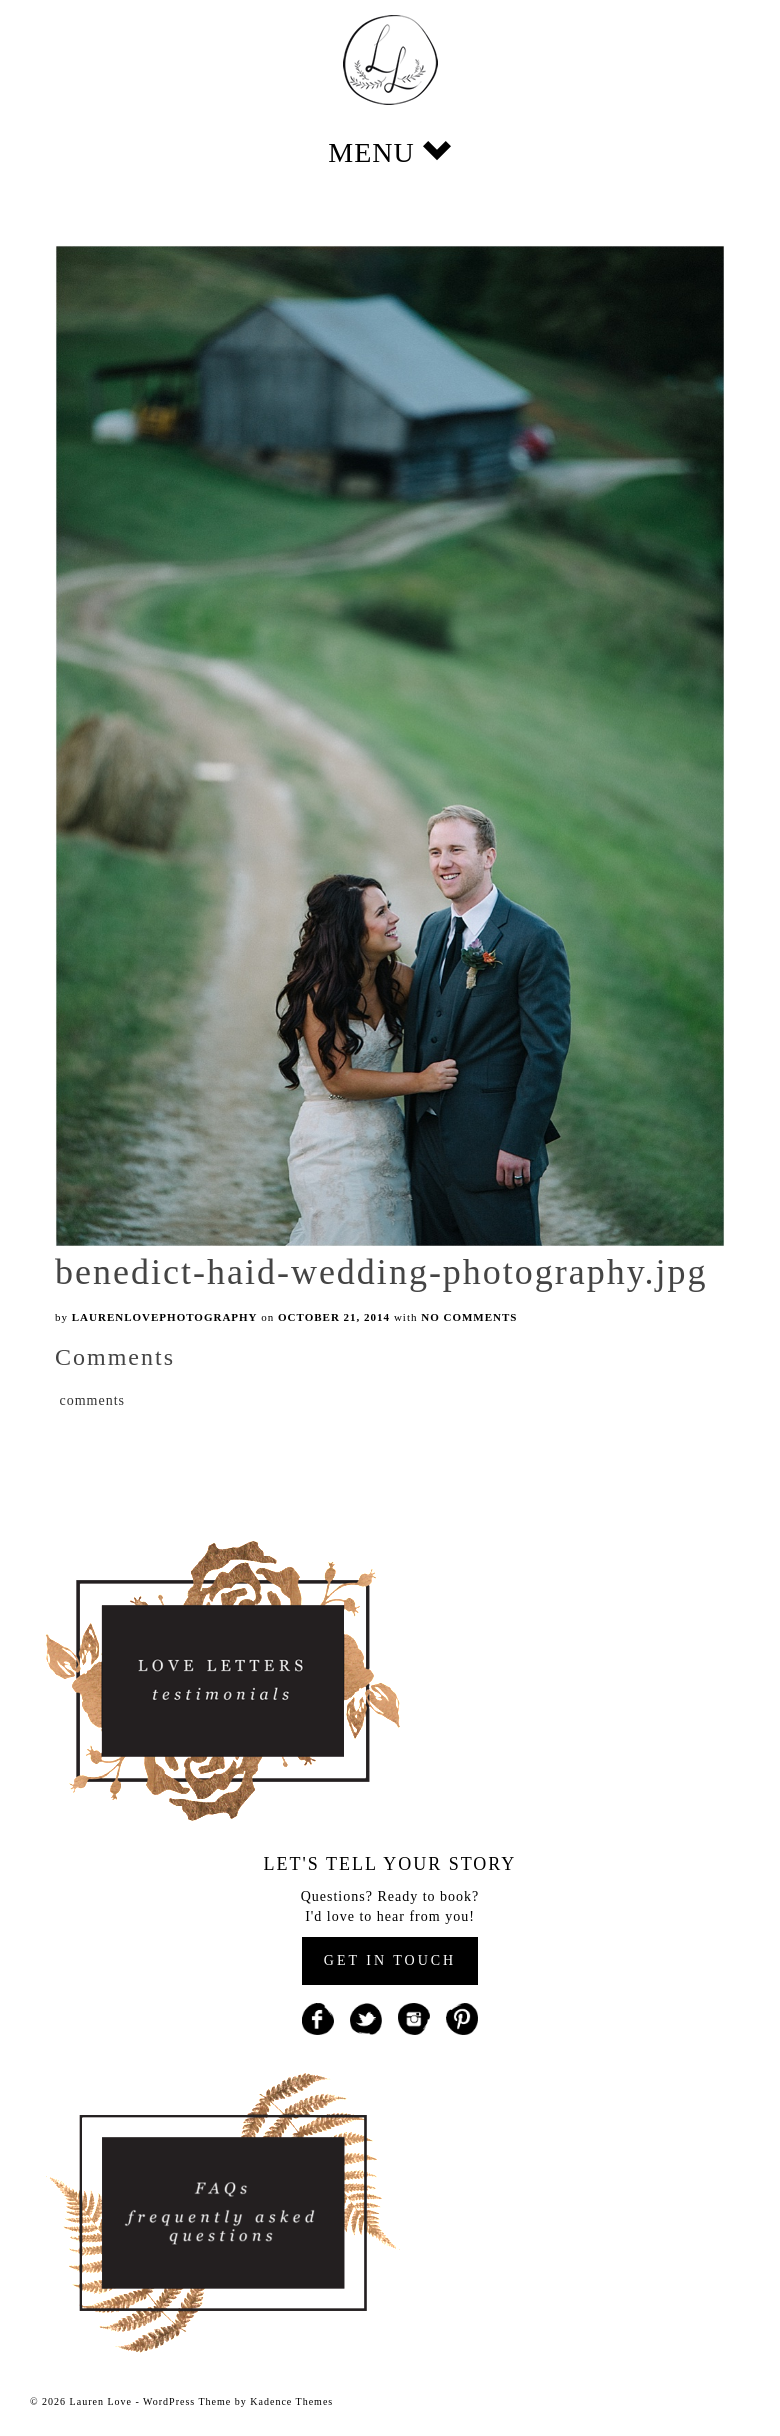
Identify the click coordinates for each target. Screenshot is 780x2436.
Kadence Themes (291, 2401)
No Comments (469, 1317)
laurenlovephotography (165, 1317)
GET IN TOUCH (390, 1960)
